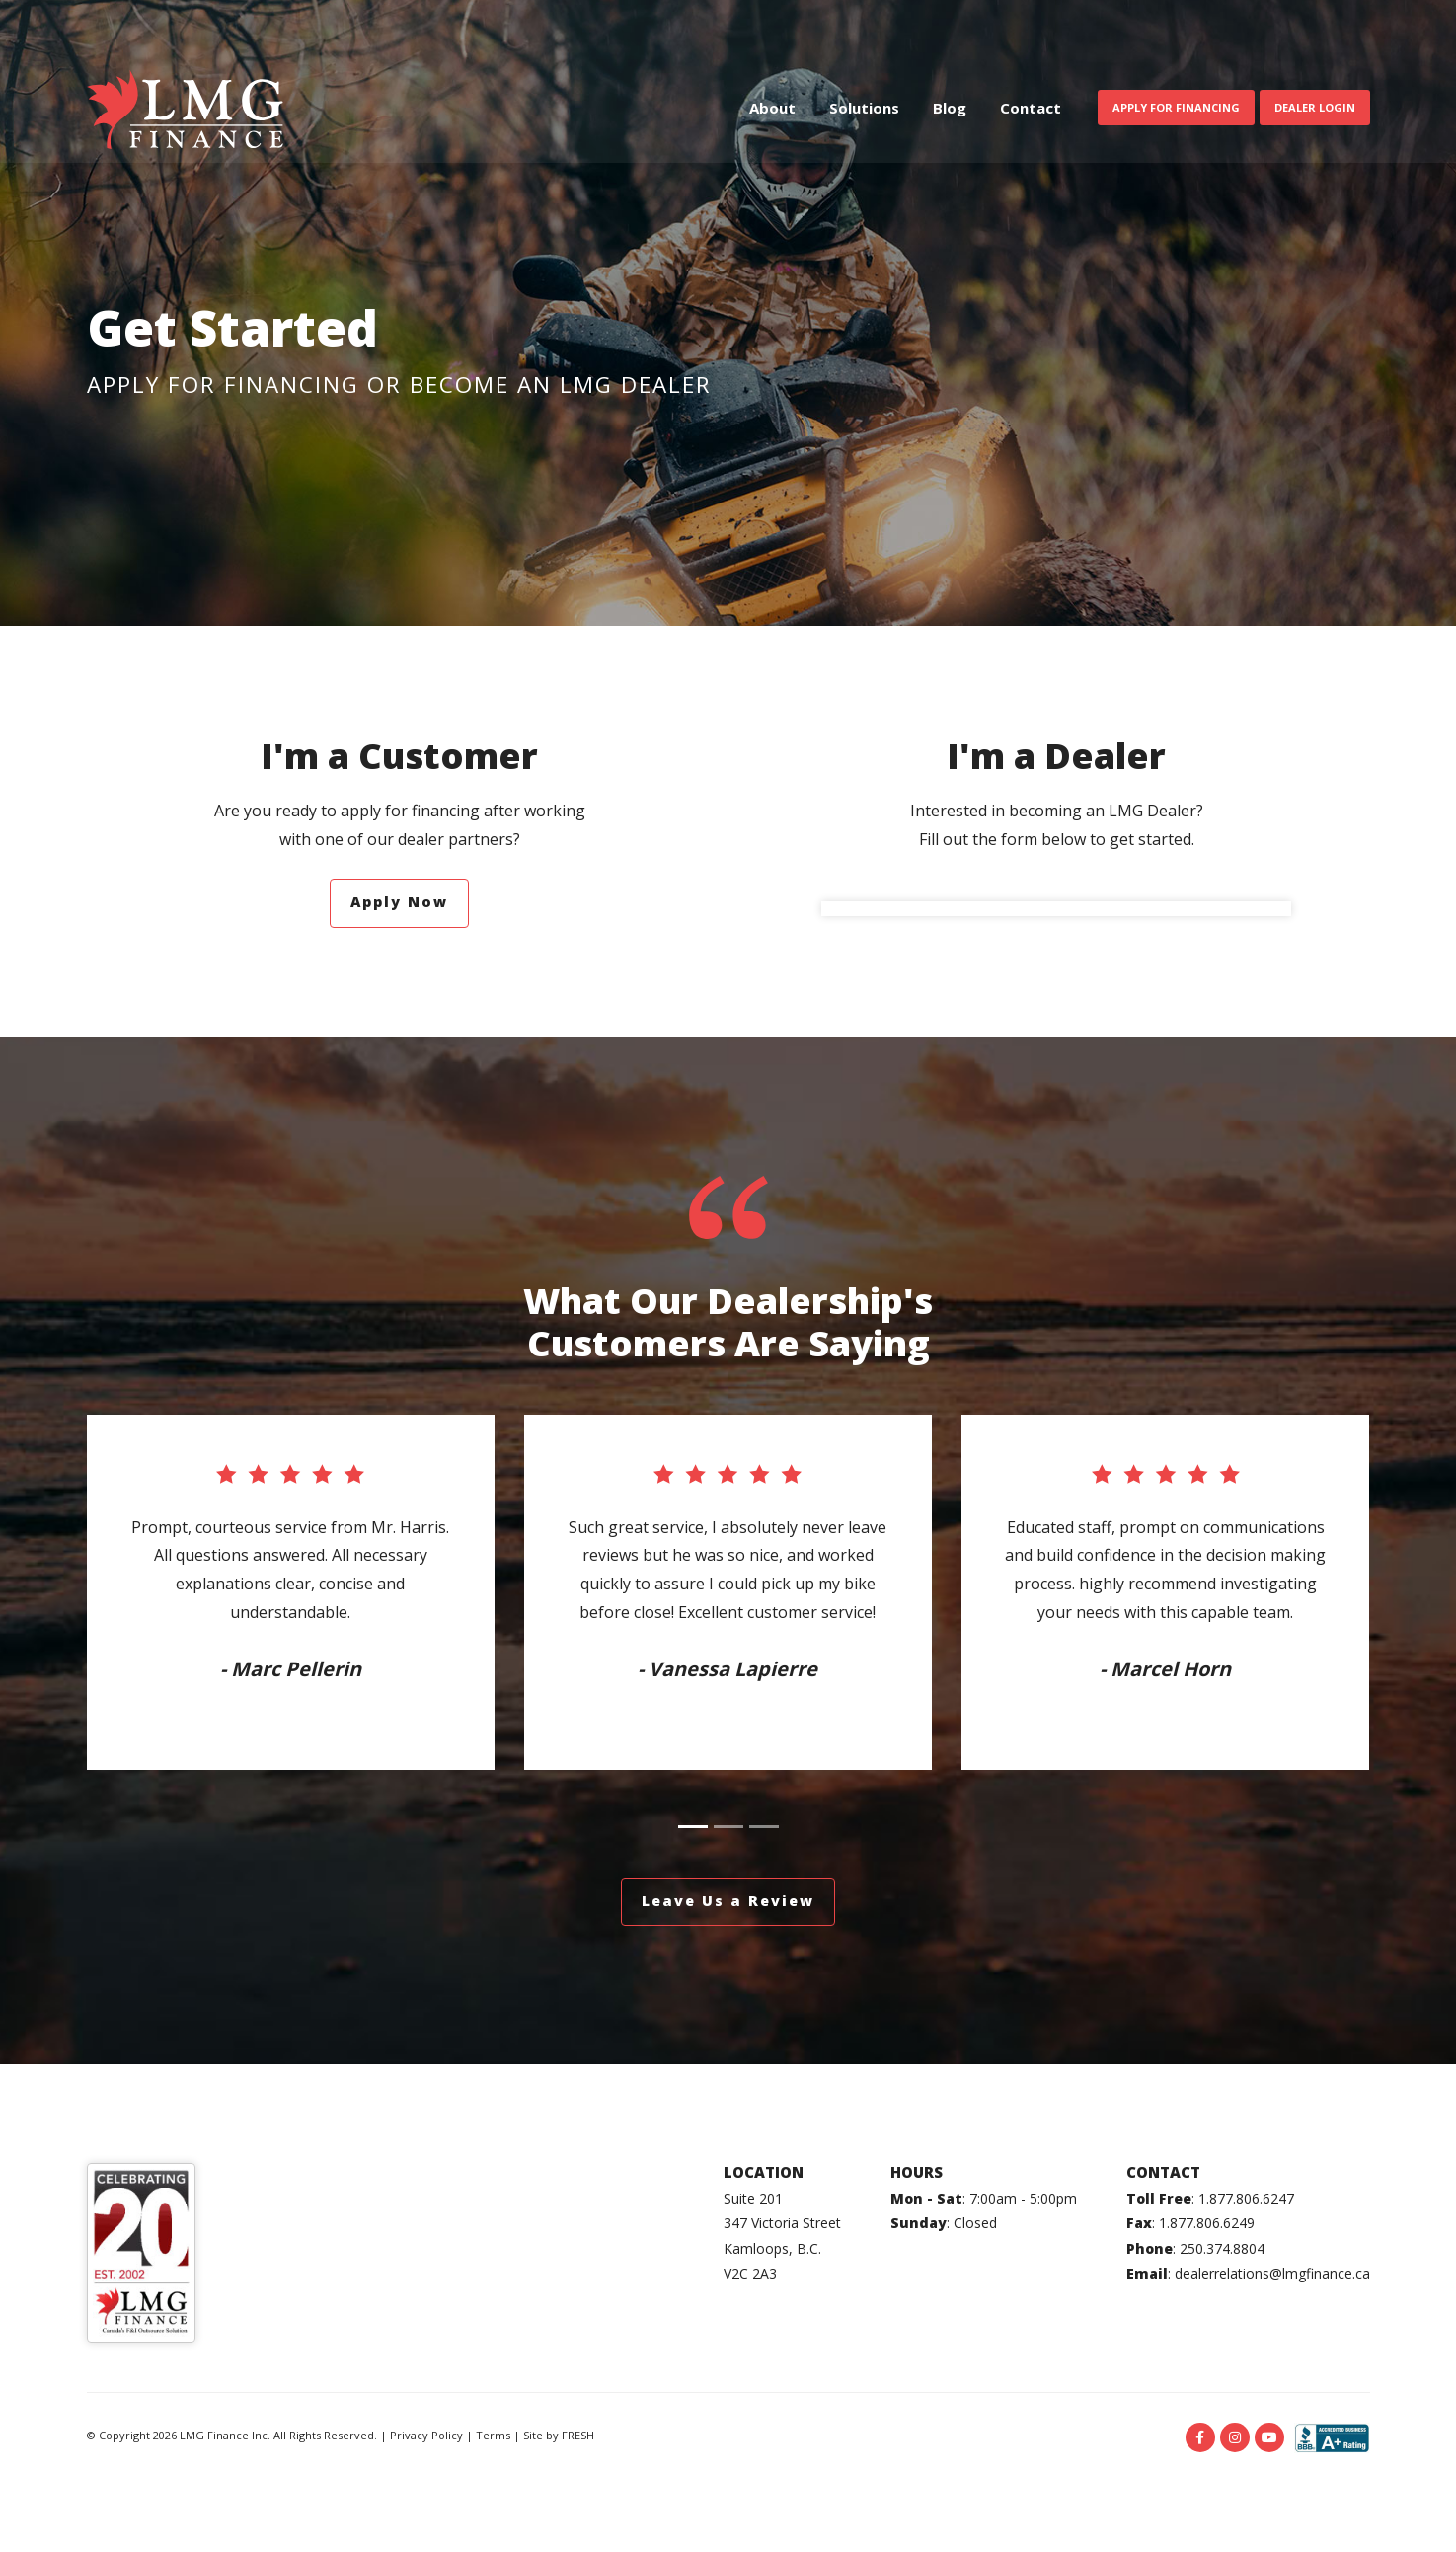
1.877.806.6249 (1207, 2222)
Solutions (864, 111)
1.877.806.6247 (1246, 2198)
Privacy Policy (426, 2435)
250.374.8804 (1222, 2248)
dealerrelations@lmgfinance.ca (1272, 2273)
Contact (1030, 111)
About (772, 111)
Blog (949, 111)
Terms (493, 2435)
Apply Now (399, 901)
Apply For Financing (1176, 111)
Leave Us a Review (728, 1901)
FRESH (578, 2435)
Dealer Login (1314, 111)
